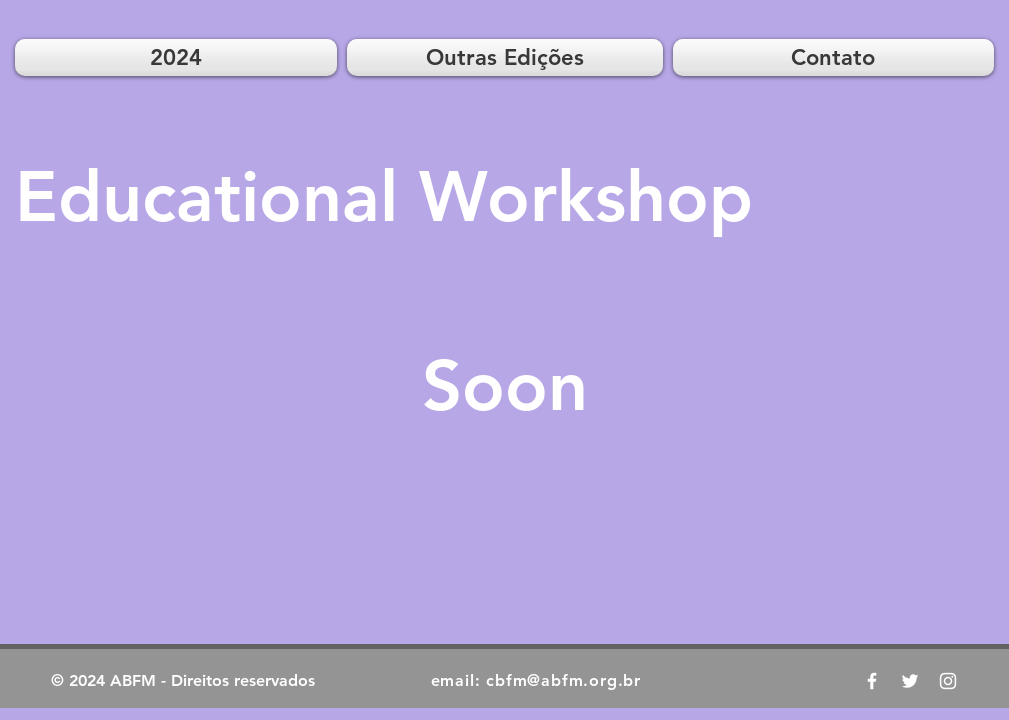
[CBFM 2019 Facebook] (872, 681)
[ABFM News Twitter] (910, 681)
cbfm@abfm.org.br (563, 680)
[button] (505, 57)
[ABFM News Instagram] (948, 681)
